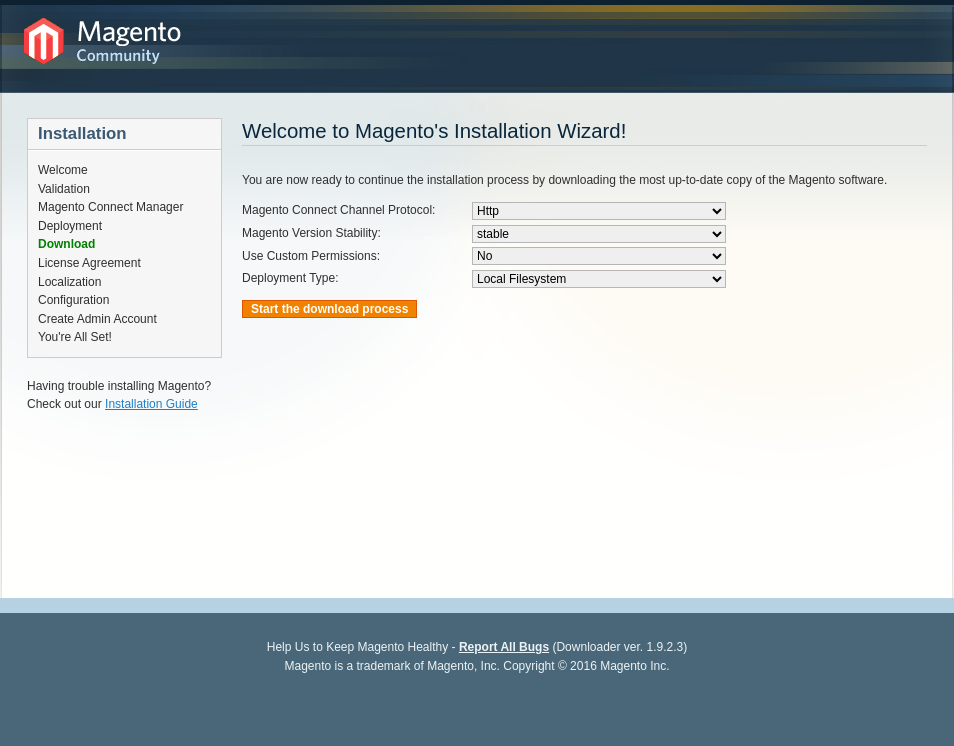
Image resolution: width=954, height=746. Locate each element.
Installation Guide (151, 404)
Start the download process (329, 309)
